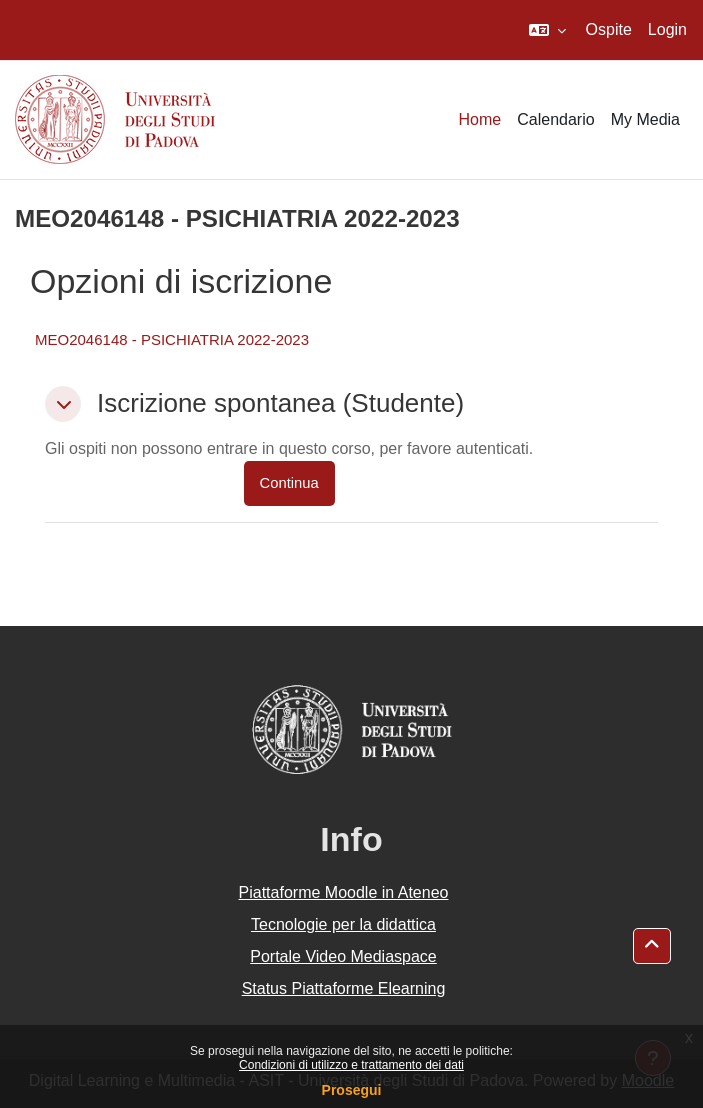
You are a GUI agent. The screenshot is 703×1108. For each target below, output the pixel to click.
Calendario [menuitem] (555, 119)
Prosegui (352, 1090)
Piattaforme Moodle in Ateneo (344, 892)
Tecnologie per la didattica (343, 924)
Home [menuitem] (480, 119)
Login (667, 29)
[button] (547, 30)
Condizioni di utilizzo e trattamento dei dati (351, 1065)
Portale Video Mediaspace (343, 956)
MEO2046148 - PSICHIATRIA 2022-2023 (172, 339)
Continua (289, 483)
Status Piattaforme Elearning (344, 988)
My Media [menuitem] (645, 119)
